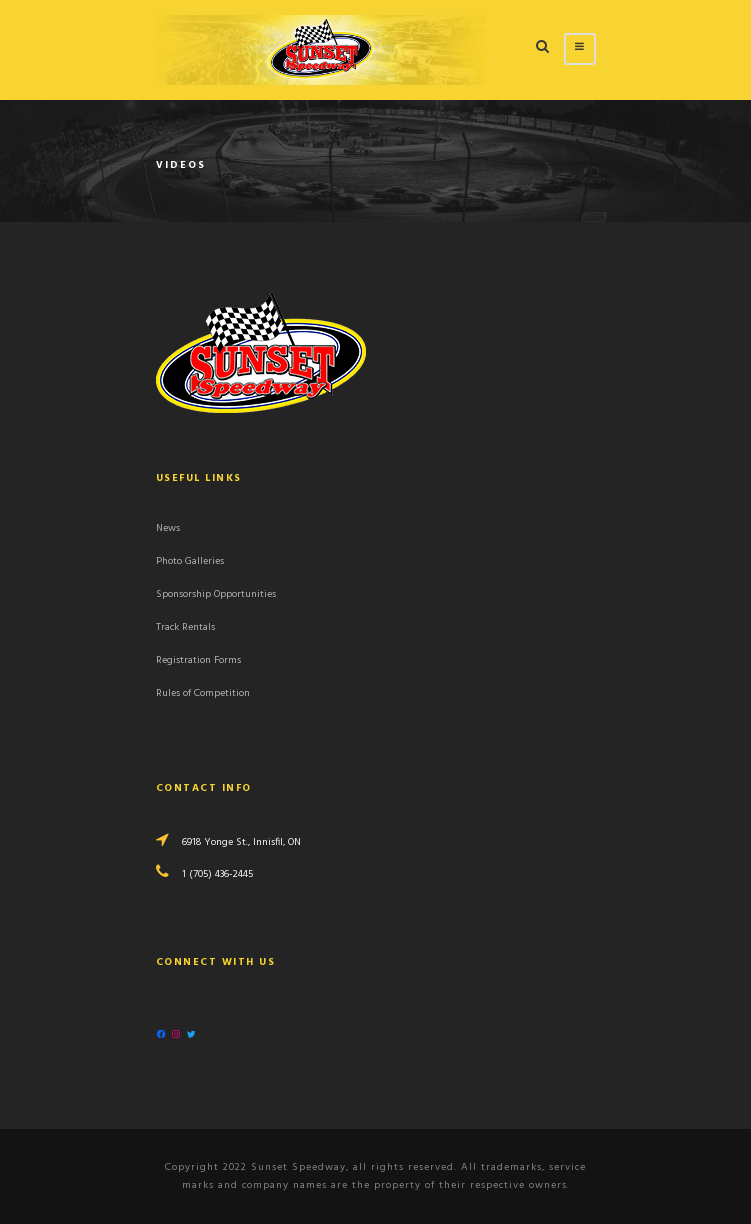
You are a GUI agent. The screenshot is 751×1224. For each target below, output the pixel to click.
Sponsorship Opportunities (216, 594)
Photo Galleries (190, 561)
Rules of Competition (203, 693)
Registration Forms (198, 660)
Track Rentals (185, 627)
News (168, 528)
